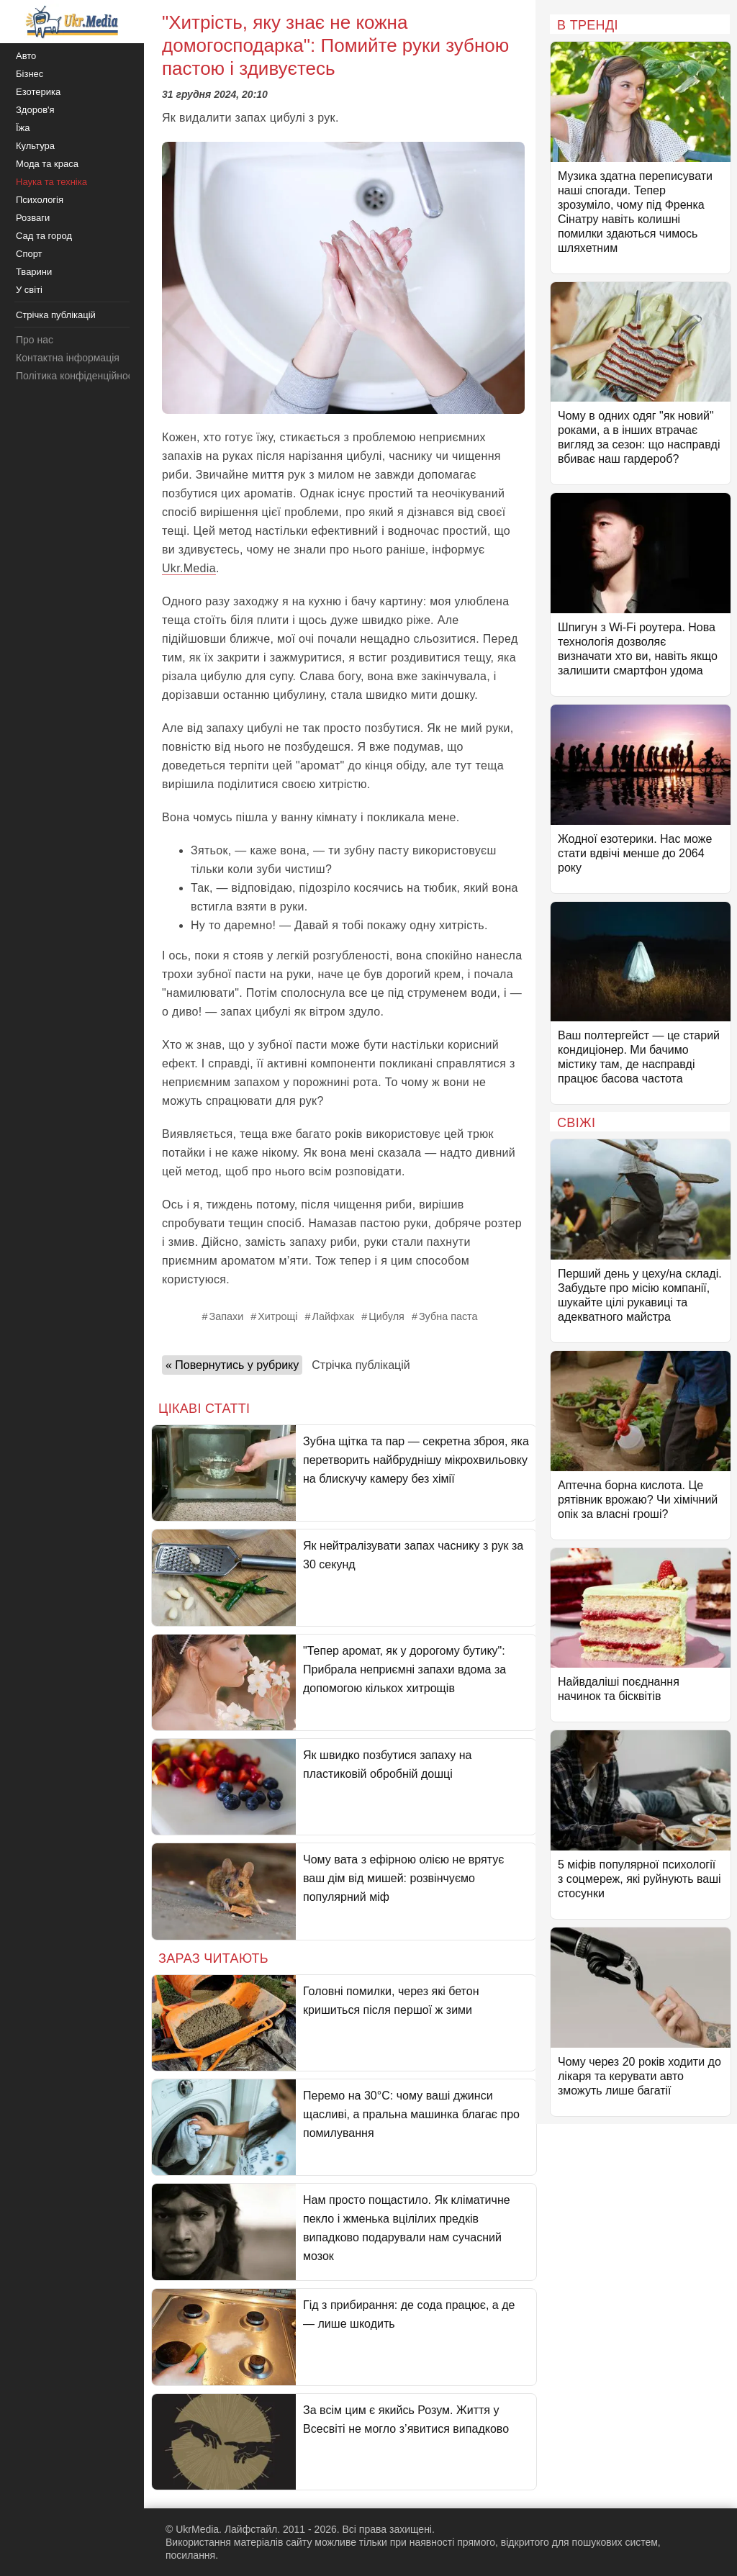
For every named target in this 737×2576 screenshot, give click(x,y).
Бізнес (29, 73)
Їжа (23, 127)
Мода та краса (47, 163)
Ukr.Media (189, 568)
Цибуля (386, 1316)
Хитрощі (277, 1316)
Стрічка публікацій (361, 1365)
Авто (26, 55)
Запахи (226, 1316)
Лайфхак (333, 1316)
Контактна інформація (67, 357)
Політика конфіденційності (78, 375)
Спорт (29, 253)
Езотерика (38, 91)
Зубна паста (448, 1316)
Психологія (39, 199)
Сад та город (44, 235)
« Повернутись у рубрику (232, 1365)
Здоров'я (35, 109)
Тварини (34, 271)
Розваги (33, 217)
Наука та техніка (51, 181)
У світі (29, 289)
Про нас (34, 339)
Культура (35, 145)
